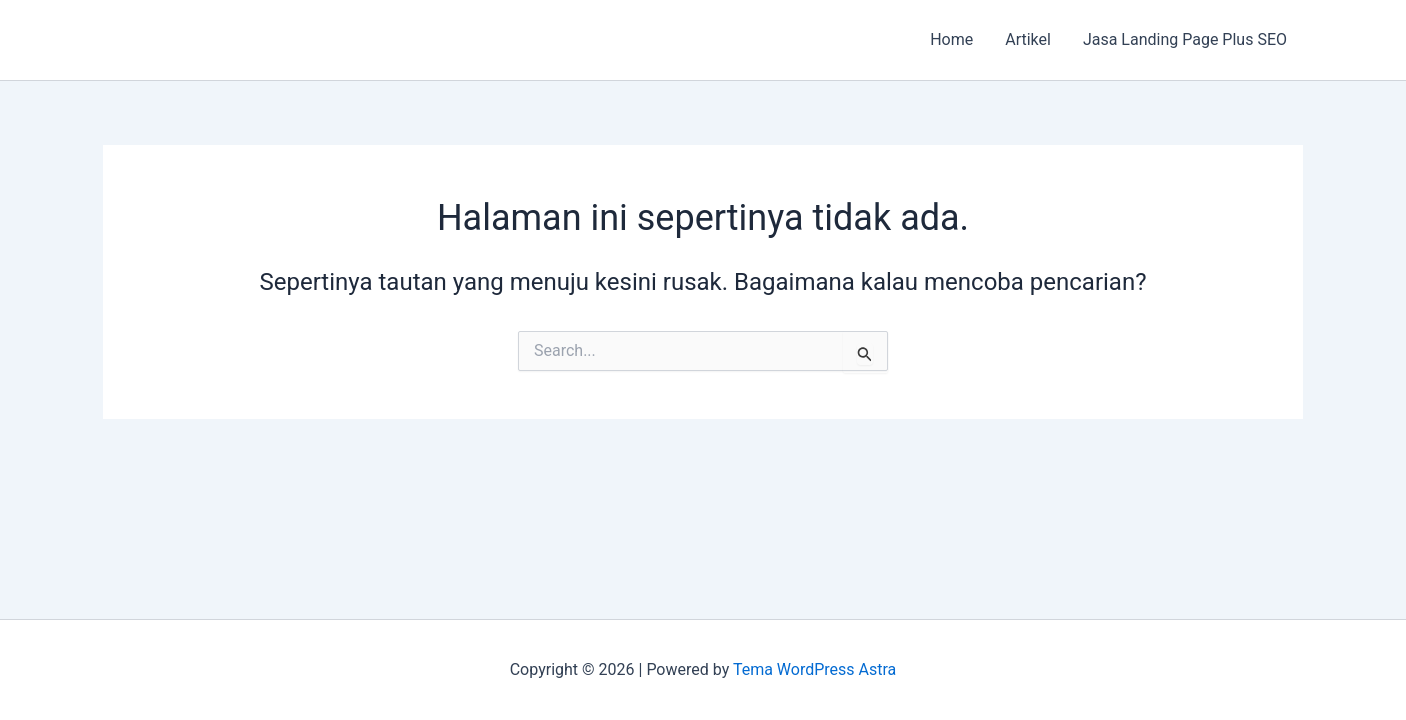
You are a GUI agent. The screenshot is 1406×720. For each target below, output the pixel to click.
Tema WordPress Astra (814, 669)
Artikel (1028, 39)
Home (951, 39)
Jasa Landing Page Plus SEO (1185, 39)
